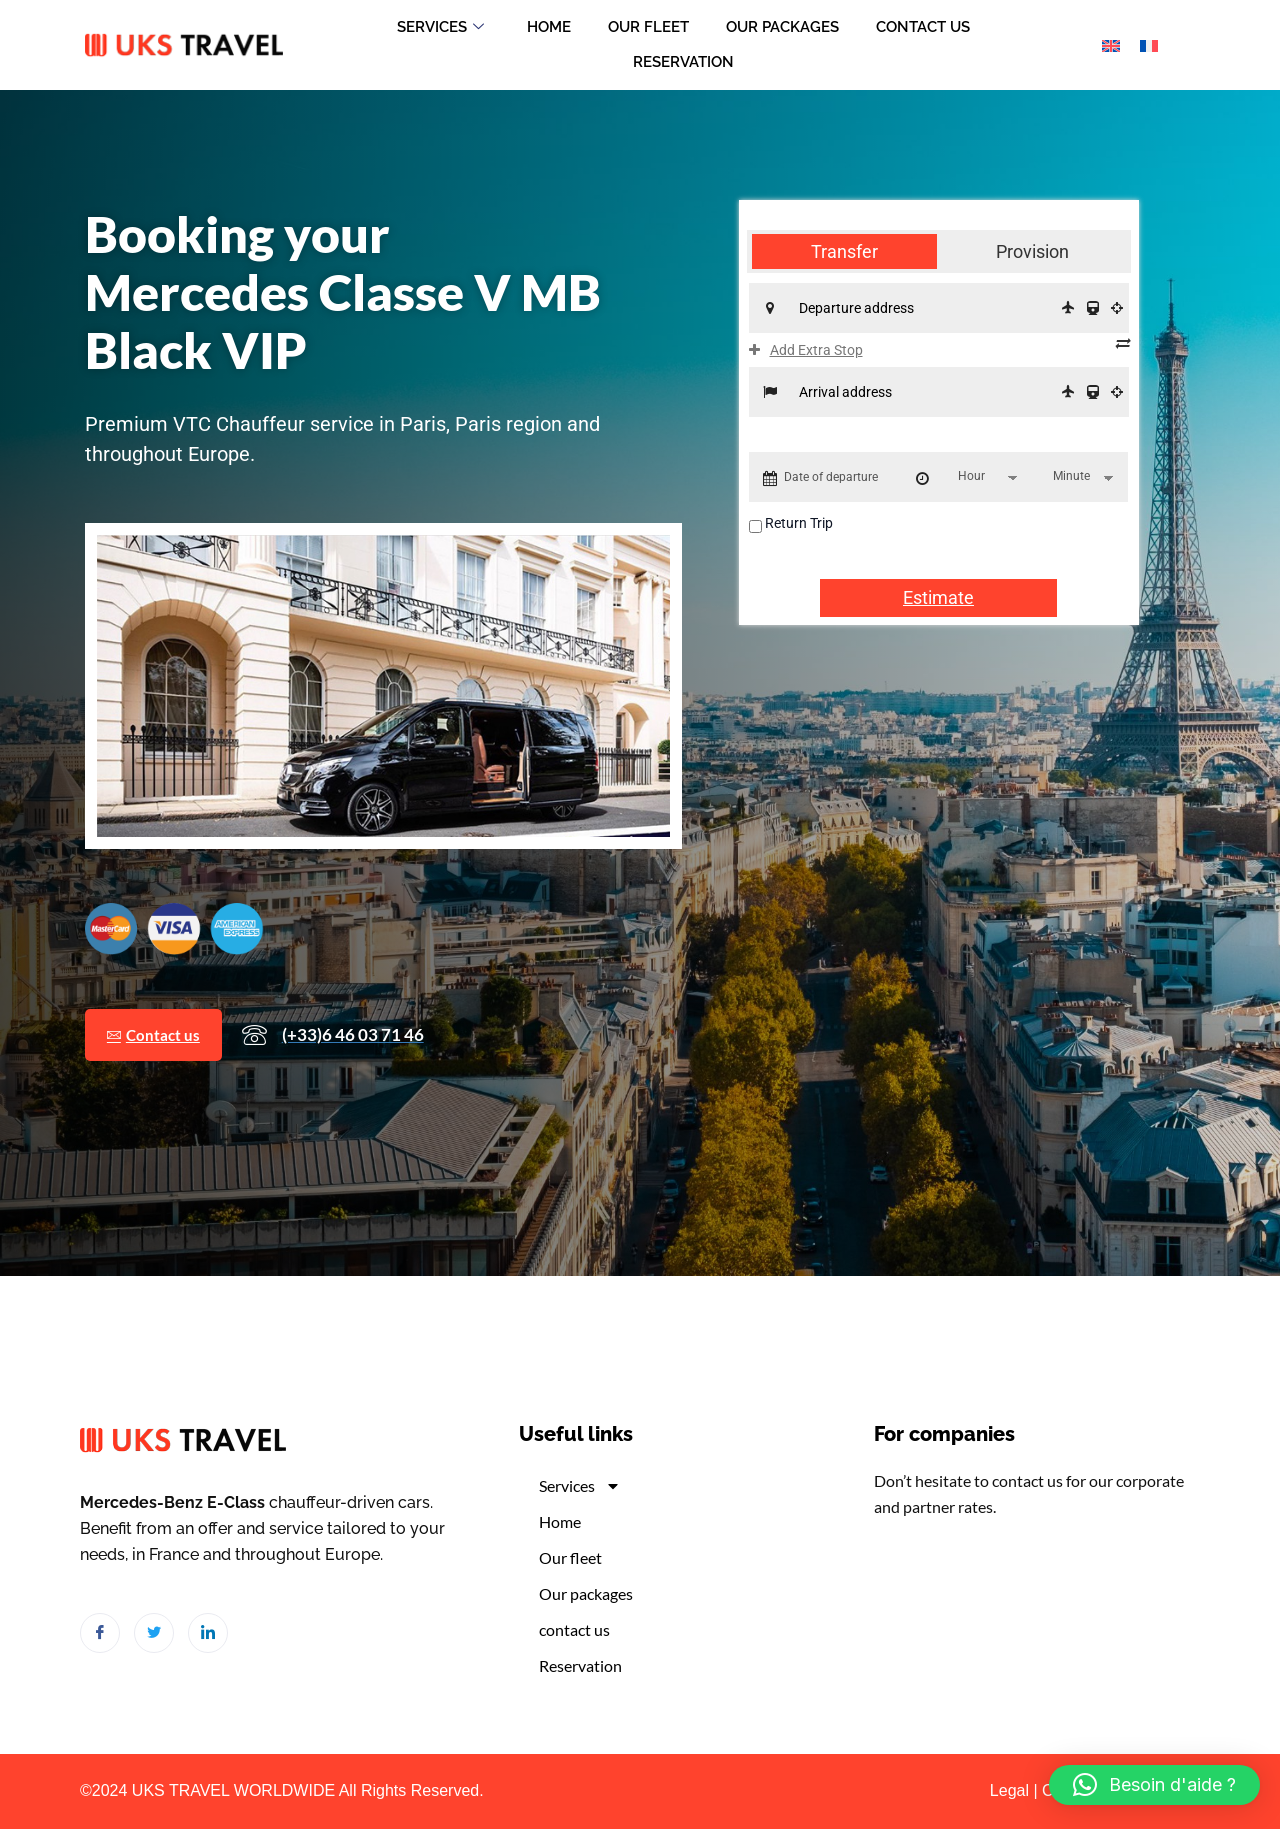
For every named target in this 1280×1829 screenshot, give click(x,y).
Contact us (156, 1084)
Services (434, 27)
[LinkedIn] (208, 1633)
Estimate (938, 600)
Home (546, 27)
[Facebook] (100, 1633)
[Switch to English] (1111, 44)
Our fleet (648, 27)
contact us (929, 27)
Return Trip (799, 526)
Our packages (785, 27)
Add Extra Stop (806, 353)
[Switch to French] (1149, 44)
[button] (1154, 1785)
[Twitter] (154, 1633)
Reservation (683, 62)
